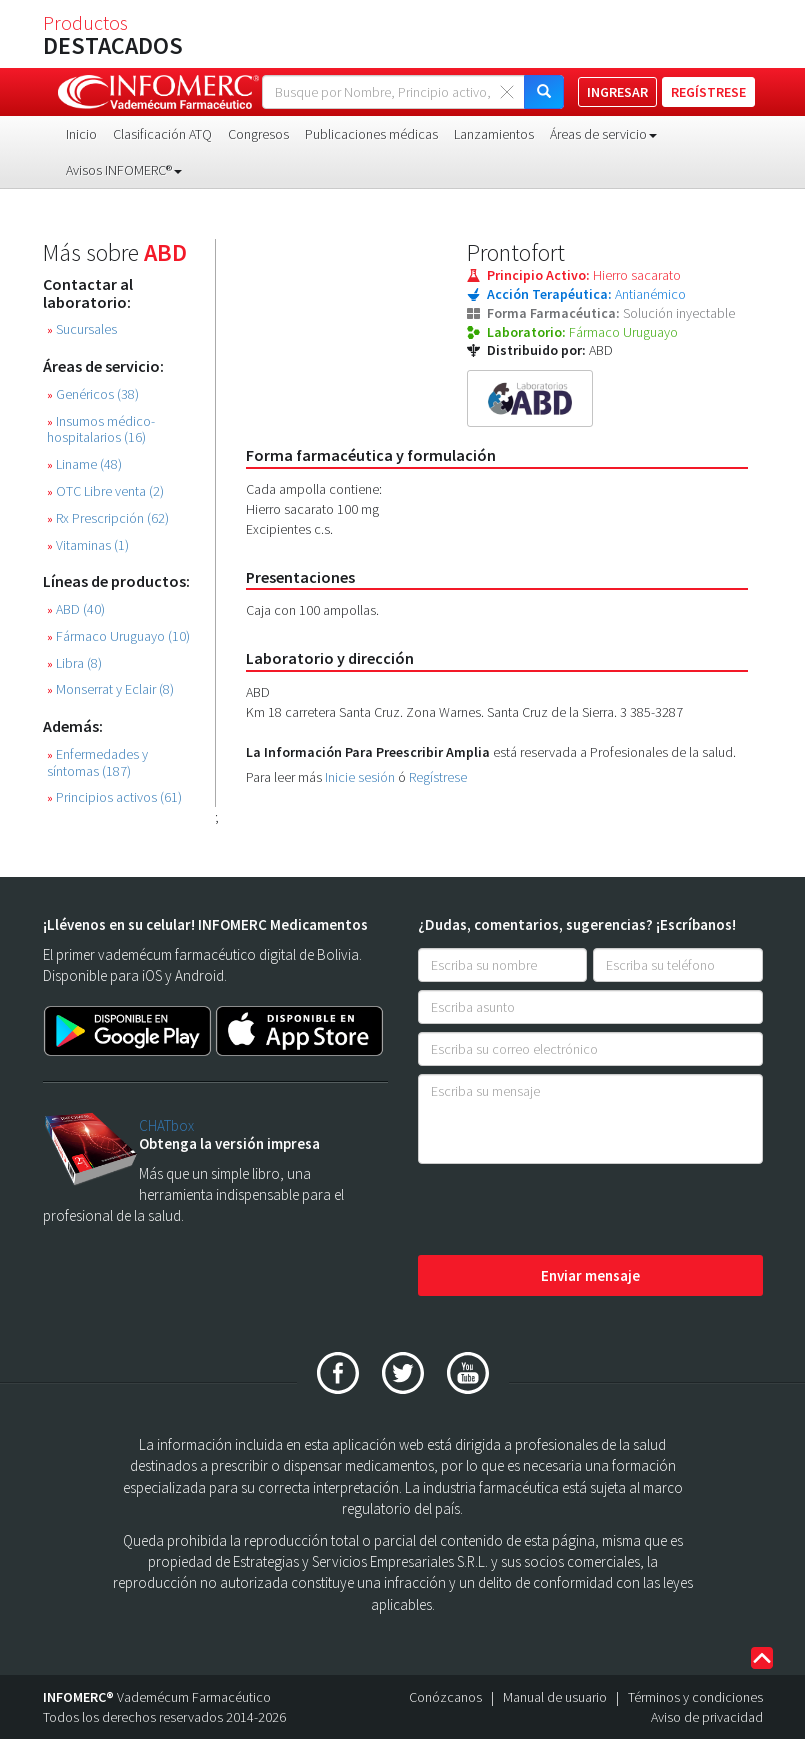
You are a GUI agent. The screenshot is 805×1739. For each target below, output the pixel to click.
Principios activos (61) (114, 797)
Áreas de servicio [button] (603, 134)
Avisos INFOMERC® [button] (124, 170)
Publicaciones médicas (371, 134)
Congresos (258, 134)
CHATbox (166, 1125)
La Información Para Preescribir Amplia (368, 752)
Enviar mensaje (590, 1275)
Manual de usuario (555, 1697)
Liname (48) (84, 464)
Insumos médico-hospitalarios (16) (101, 430)
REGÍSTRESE (708, 92)
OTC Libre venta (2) (105, 491)
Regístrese (438, 777)
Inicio (81, 134)
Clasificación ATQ (162, 134)
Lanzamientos (494, 134)
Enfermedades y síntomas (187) (97, 763)
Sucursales (82, 329)
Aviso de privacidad (707, 1717)
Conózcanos (445, 1697)
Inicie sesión (360, 777)
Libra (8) (74, 663)
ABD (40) (76, 609)
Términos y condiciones (695, 1697)
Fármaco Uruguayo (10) (118, 636)
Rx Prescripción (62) (108, 518)
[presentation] (570, 1211)
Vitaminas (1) (88, 545)
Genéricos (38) (93, 394)
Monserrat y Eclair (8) (110, 689)
